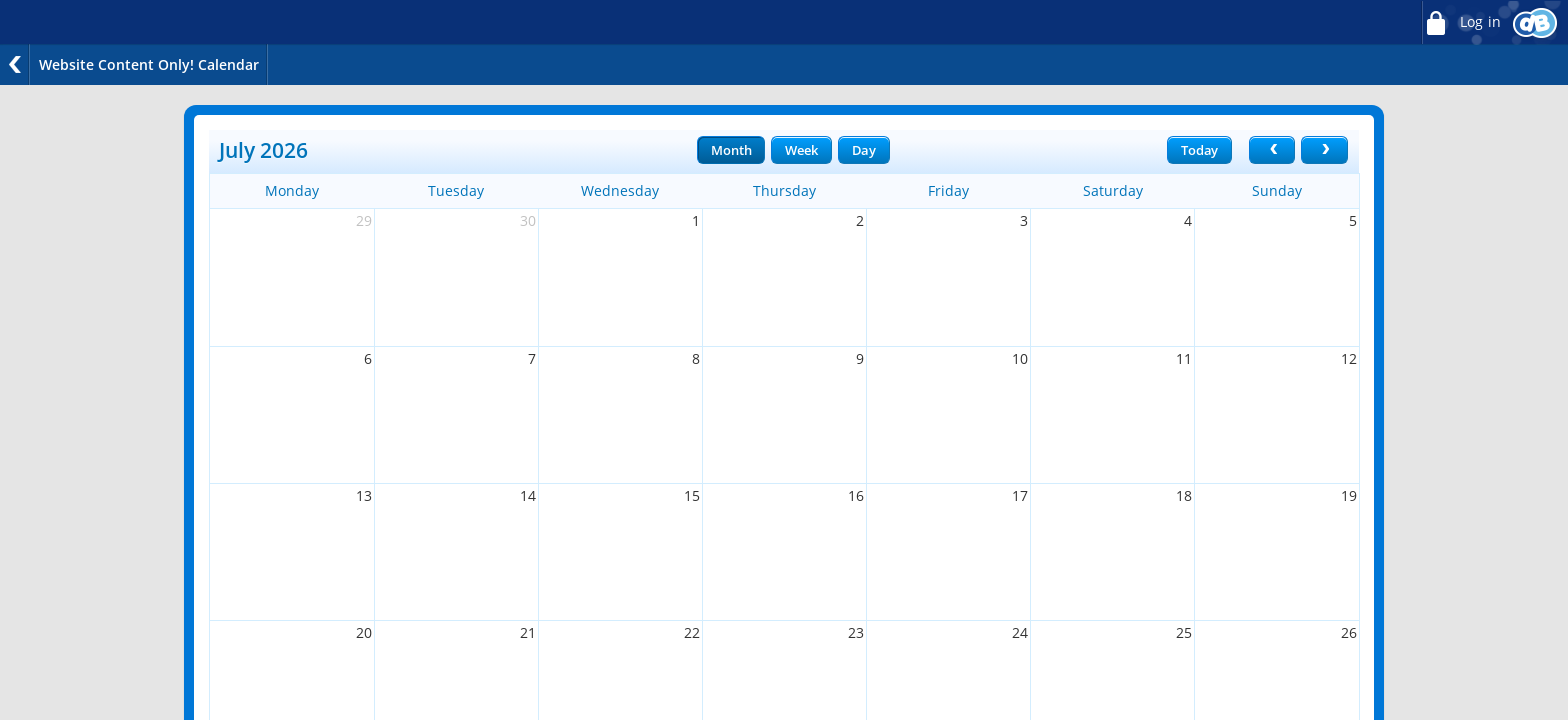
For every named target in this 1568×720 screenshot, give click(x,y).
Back (15, 64)
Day (864, 150)
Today (1199, 150)
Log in (1461, 22)
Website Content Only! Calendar (149, 64)
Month (731, 150)
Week (801, 150)
